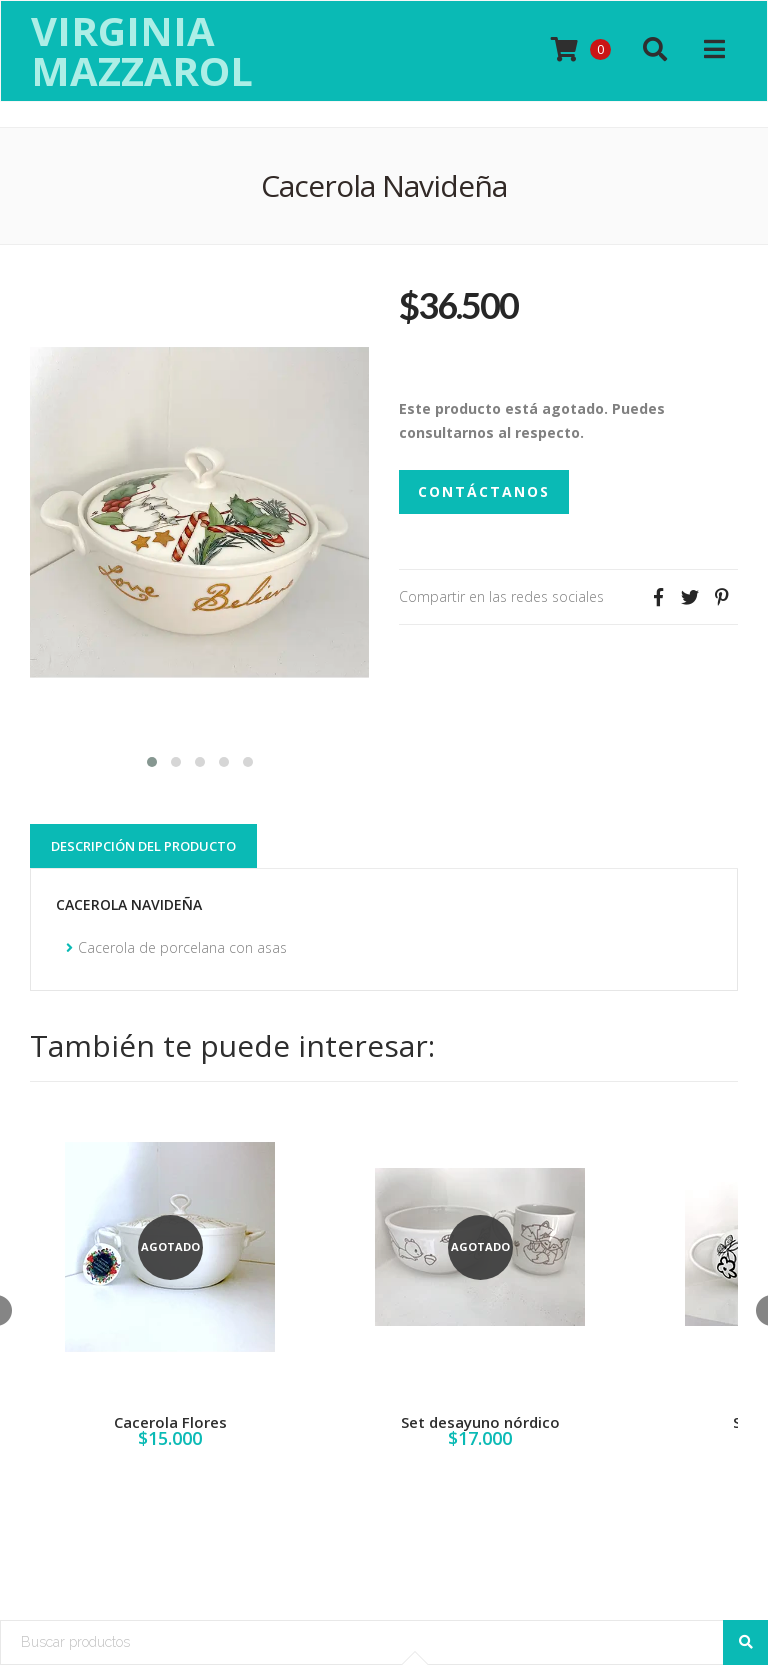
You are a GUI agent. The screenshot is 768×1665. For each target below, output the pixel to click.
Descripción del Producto (143, 846)
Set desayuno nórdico (480, 1422)
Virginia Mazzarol (142, 51)
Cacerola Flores (170, 1422)
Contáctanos (484, 491)
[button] (152, 759)
